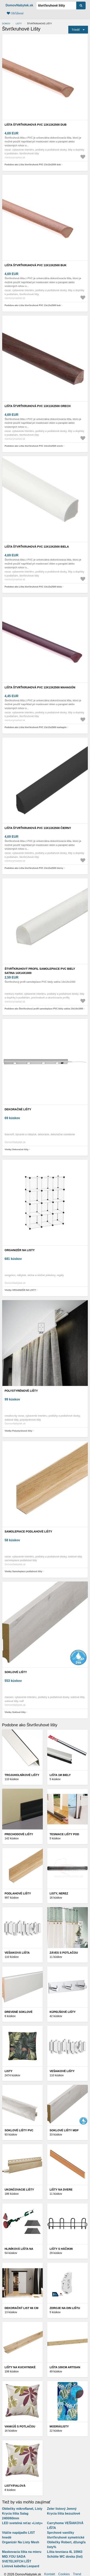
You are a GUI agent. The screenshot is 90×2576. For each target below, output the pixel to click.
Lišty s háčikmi (61, 2248)
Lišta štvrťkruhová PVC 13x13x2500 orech (37, 406)
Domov (6, 23)
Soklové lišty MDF (64, 2130)
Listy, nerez (59, 1893)
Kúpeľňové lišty (63, 2011)
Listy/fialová (15, 2485)
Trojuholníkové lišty (22, 1775)
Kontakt (49, 2574)
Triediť (76, 29)
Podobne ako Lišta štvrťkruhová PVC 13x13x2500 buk (33, 305)
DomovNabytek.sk (19, 5)
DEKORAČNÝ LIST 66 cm (21, 2308)
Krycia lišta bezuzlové (63, 2513)
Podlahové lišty (18, 1893)
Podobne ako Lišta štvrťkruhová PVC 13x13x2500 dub (33, 164)
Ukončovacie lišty (19, 2189)
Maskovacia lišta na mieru (21, 2551)
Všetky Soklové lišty (15, 1712)
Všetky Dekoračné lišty (16, 1149)
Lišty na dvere (61, 2189)
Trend (77, 2574)
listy (19, 23)
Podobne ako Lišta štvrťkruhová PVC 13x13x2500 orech (34, 446)
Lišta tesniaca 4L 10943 (64, 2551)
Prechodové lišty (19, 1834)
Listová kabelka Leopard (20, 2566)
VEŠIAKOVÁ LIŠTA (17, 1952)
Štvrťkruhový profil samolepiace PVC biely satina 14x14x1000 (40, 971)
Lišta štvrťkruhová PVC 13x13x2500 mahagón (40, 687)
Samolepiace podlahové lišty (28, 1531)
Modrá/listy (59, 2426)
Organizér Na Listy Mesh (20, 2542)
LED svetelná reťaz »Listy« (22, 2523)
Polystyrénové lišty (21, 1390)
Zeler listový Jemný (62, 2508)
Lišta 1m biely (60, 1775)
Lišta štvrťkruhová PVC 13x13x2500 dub (36, 124)
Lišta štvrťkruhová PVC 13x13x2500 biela (37, 546)
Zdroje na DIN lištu (65, 2308)
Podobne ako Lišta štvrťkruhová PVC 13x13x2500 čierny (34, 868)
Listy (9, 2071)
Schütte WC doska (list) (65, 2556)
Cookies (64, 2574)
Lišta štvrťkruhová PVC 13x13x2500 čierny (38, 828)
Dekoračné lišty (18, 1109)
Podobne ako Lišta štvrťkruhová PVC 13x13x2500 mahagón (36, 727)
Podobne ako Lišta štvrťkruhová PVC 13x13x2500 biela (33, 586)
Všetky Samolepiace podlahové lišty (23, 1571)
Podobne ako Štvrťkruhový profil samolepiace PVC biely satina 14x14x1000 (44, 1008)
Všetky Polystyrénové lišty (18, 1431)
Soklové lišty (16, 1672)
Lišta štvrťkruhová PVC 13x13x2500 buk (36, 265)
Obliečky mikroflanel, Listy (22, 2508)
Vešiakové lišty (62, 2071)
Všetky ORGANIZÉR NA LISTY (20, 1290)
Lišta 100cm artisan (65, 2367)
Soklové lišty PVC (19, 2130)
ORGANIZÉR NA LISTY (20, 1250)
